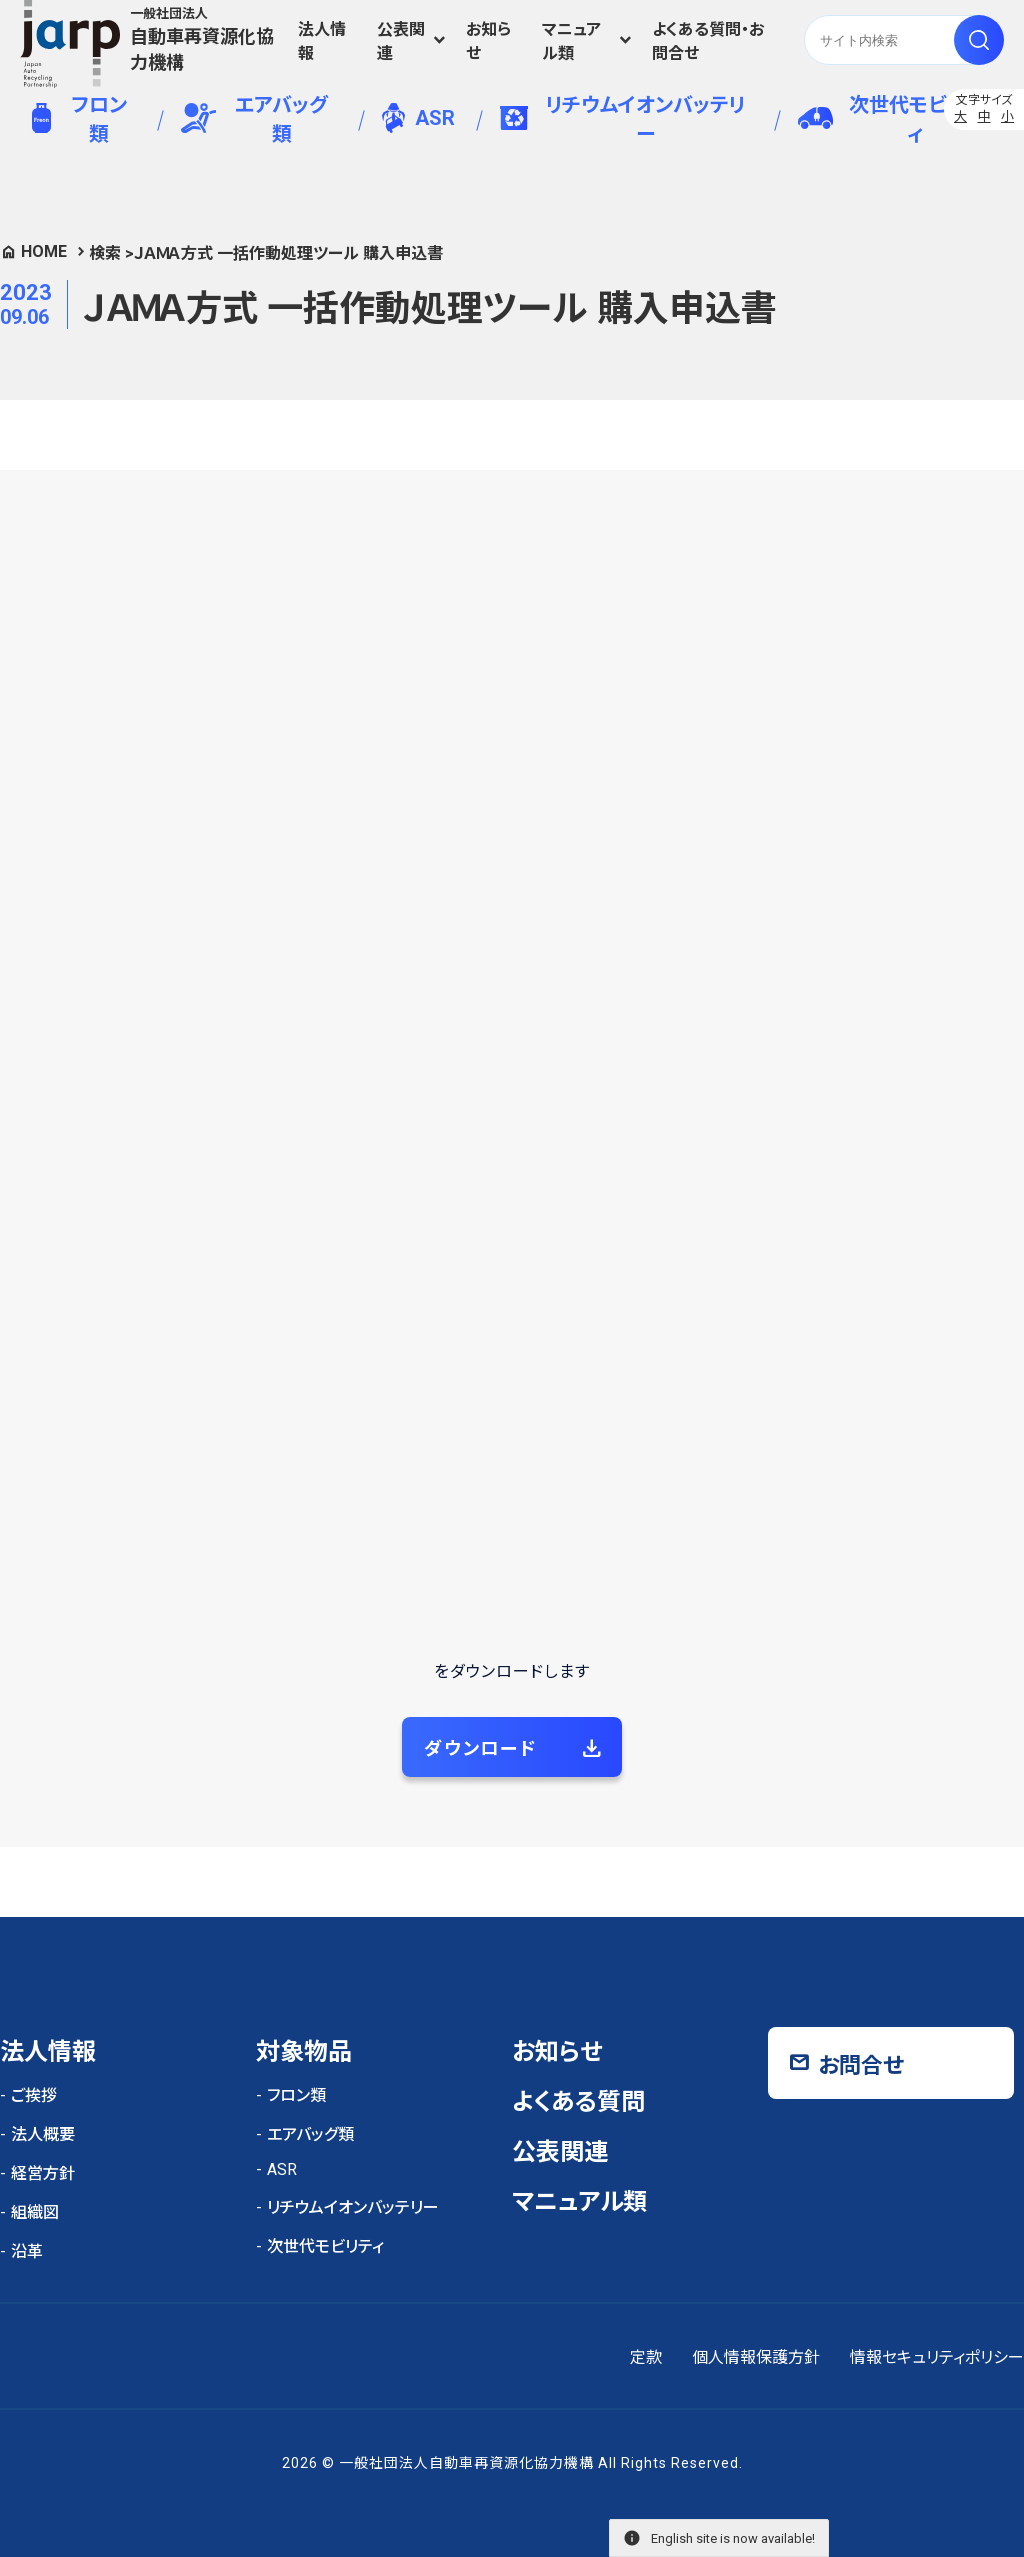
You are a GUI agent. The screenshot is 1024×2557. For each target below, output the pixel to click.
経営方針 (43, 2173)
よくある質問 (578, 2102)
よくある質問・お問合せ (708, 41)
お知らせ (488, 41)
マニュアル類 (571, 41)
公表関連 (401, 41)
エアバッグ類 (254, 119)
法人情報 (322, 41)
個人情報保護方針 (756, 2357)
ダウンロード (480, 1748)
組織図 (35, 2212)
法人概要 (43, 2134)
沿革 (27, 2251)
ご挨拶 (34, 2095)
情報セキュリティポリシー (937, 2357)
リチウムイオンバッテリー (622, 119)
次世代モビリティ (889, 119)
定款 (646, 2357)
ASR (418, 118)
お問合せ (861, 2065)
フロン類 (79, 119)
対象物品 (304, 2052)
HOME (44, 251)
